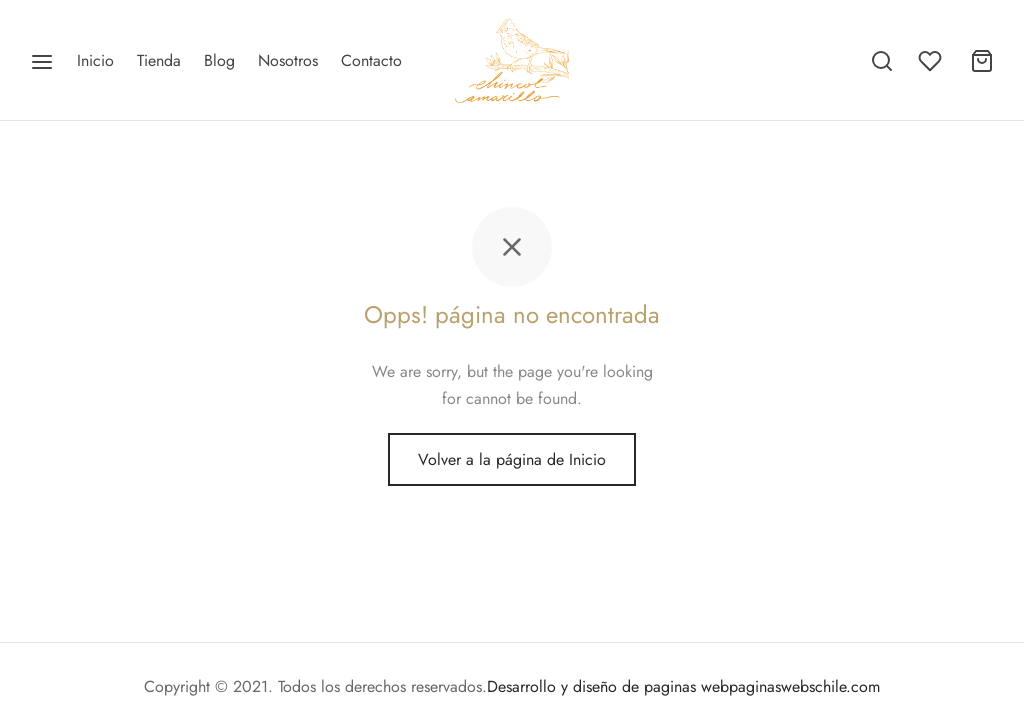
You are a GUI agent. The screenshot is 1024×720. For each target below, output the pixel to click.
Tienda (159, 60)
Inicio (95, 60)
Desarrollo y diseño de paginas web (608, 686)
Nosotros (288, 60)
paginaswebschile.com (804, 686)
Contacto (371, 60)
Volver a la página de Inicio (512, 459)
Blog (219, 60)
